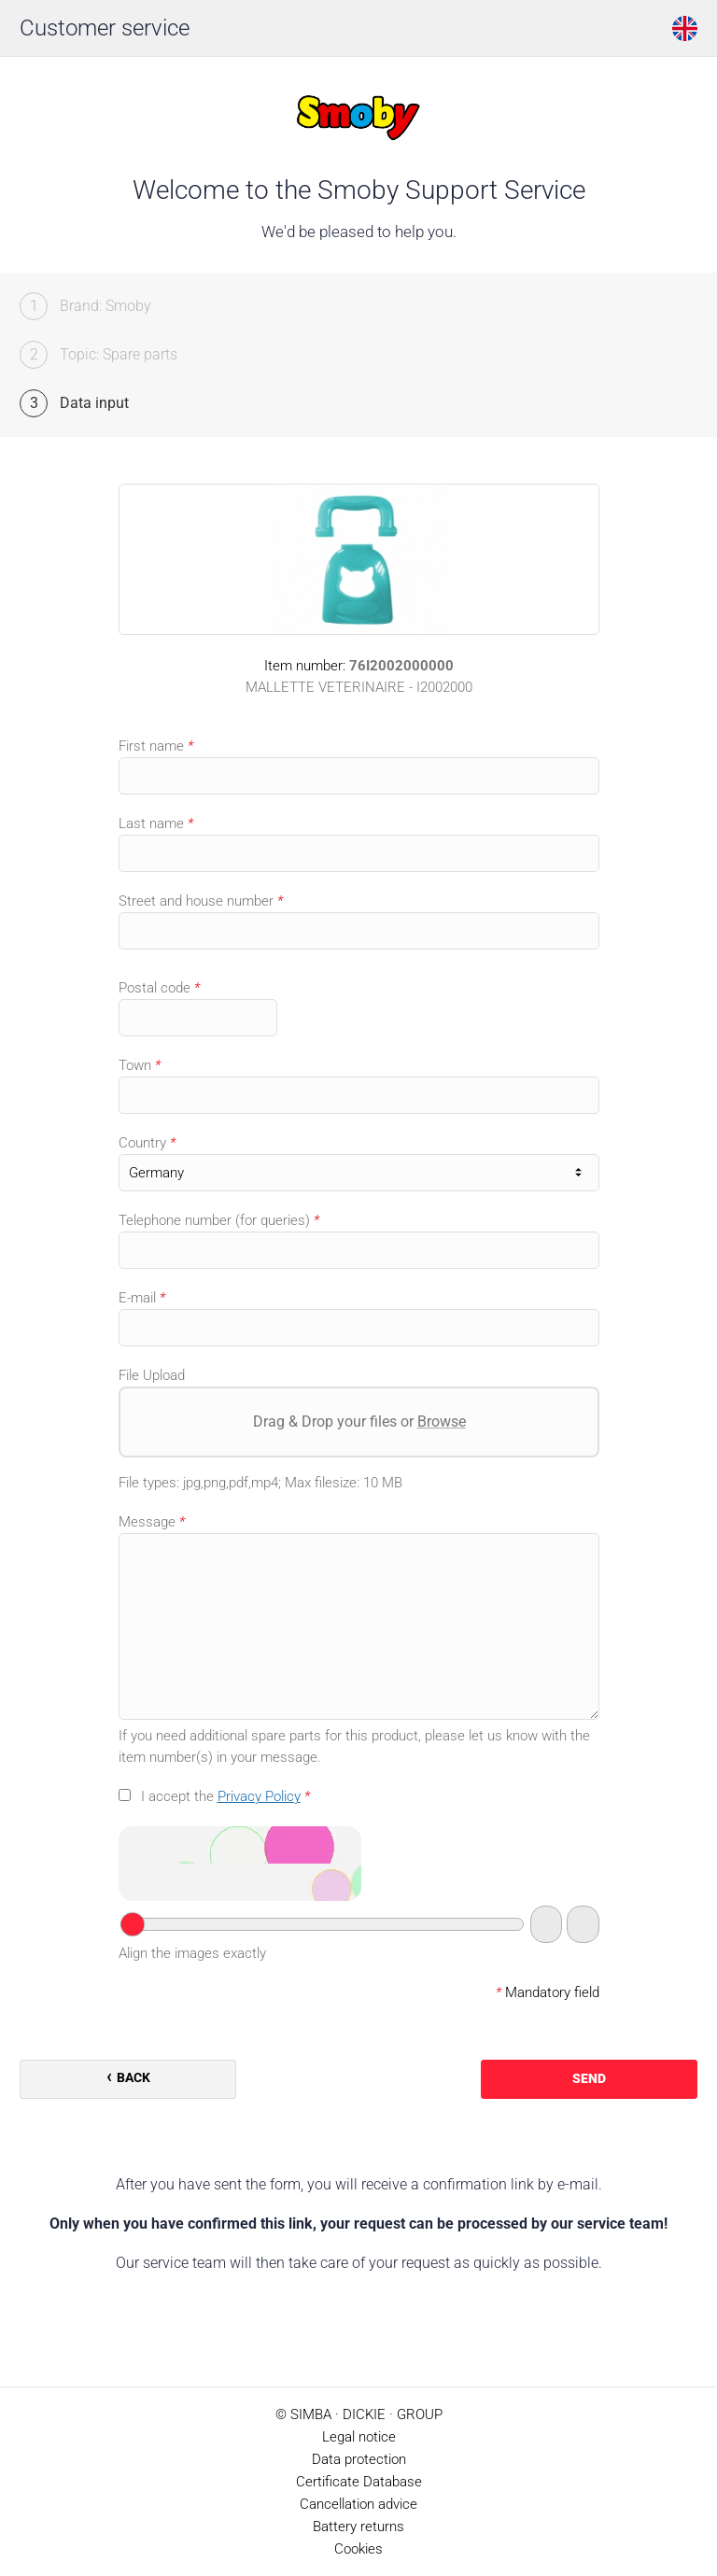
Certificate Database (359, 2481)
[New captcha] (582, 1924)
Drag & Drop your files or (358, 1421)
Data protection (359, 2459)
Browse (440, 1421)
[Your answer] (323, 1924)
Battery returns (358, 2526)
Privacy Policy (259, 1796)
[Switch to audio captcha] (546, 1924)
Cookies (358, 2549)
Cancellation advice (358, 2504)
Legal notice (359, 2436)
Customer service (105, 28)
